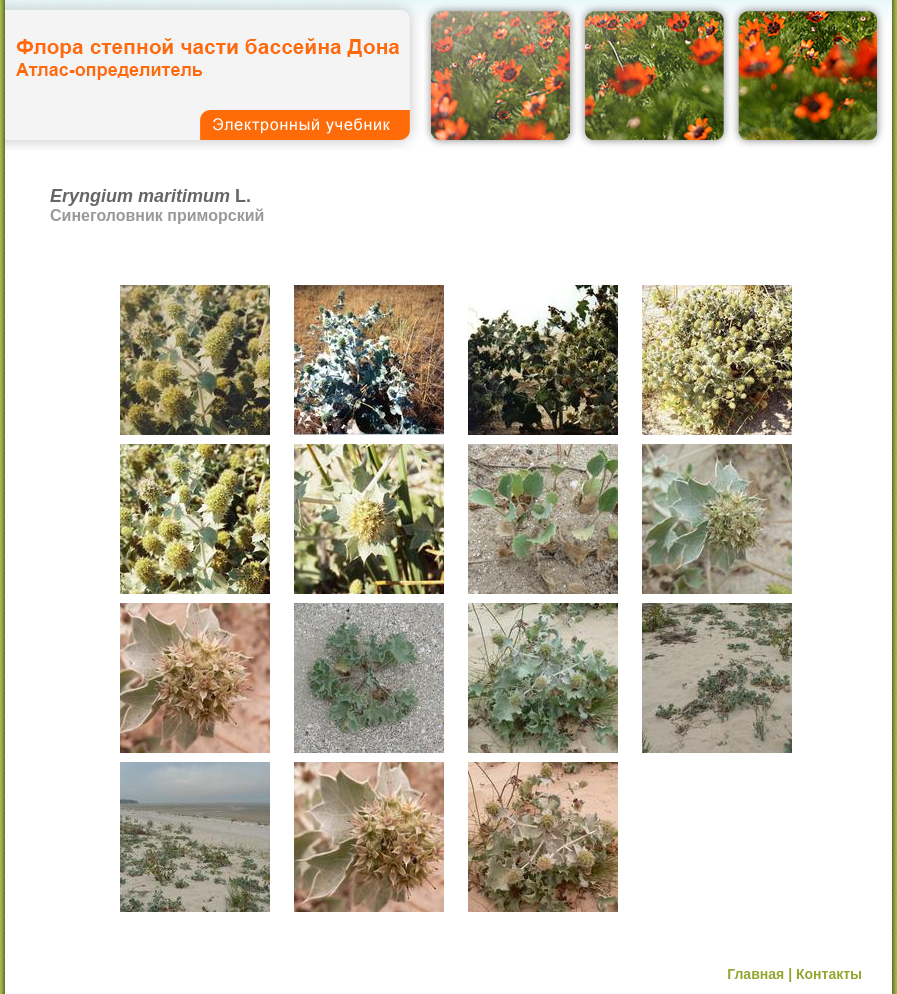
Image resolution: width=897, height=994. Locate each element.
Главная (755, 974)
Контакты (829, 974)
